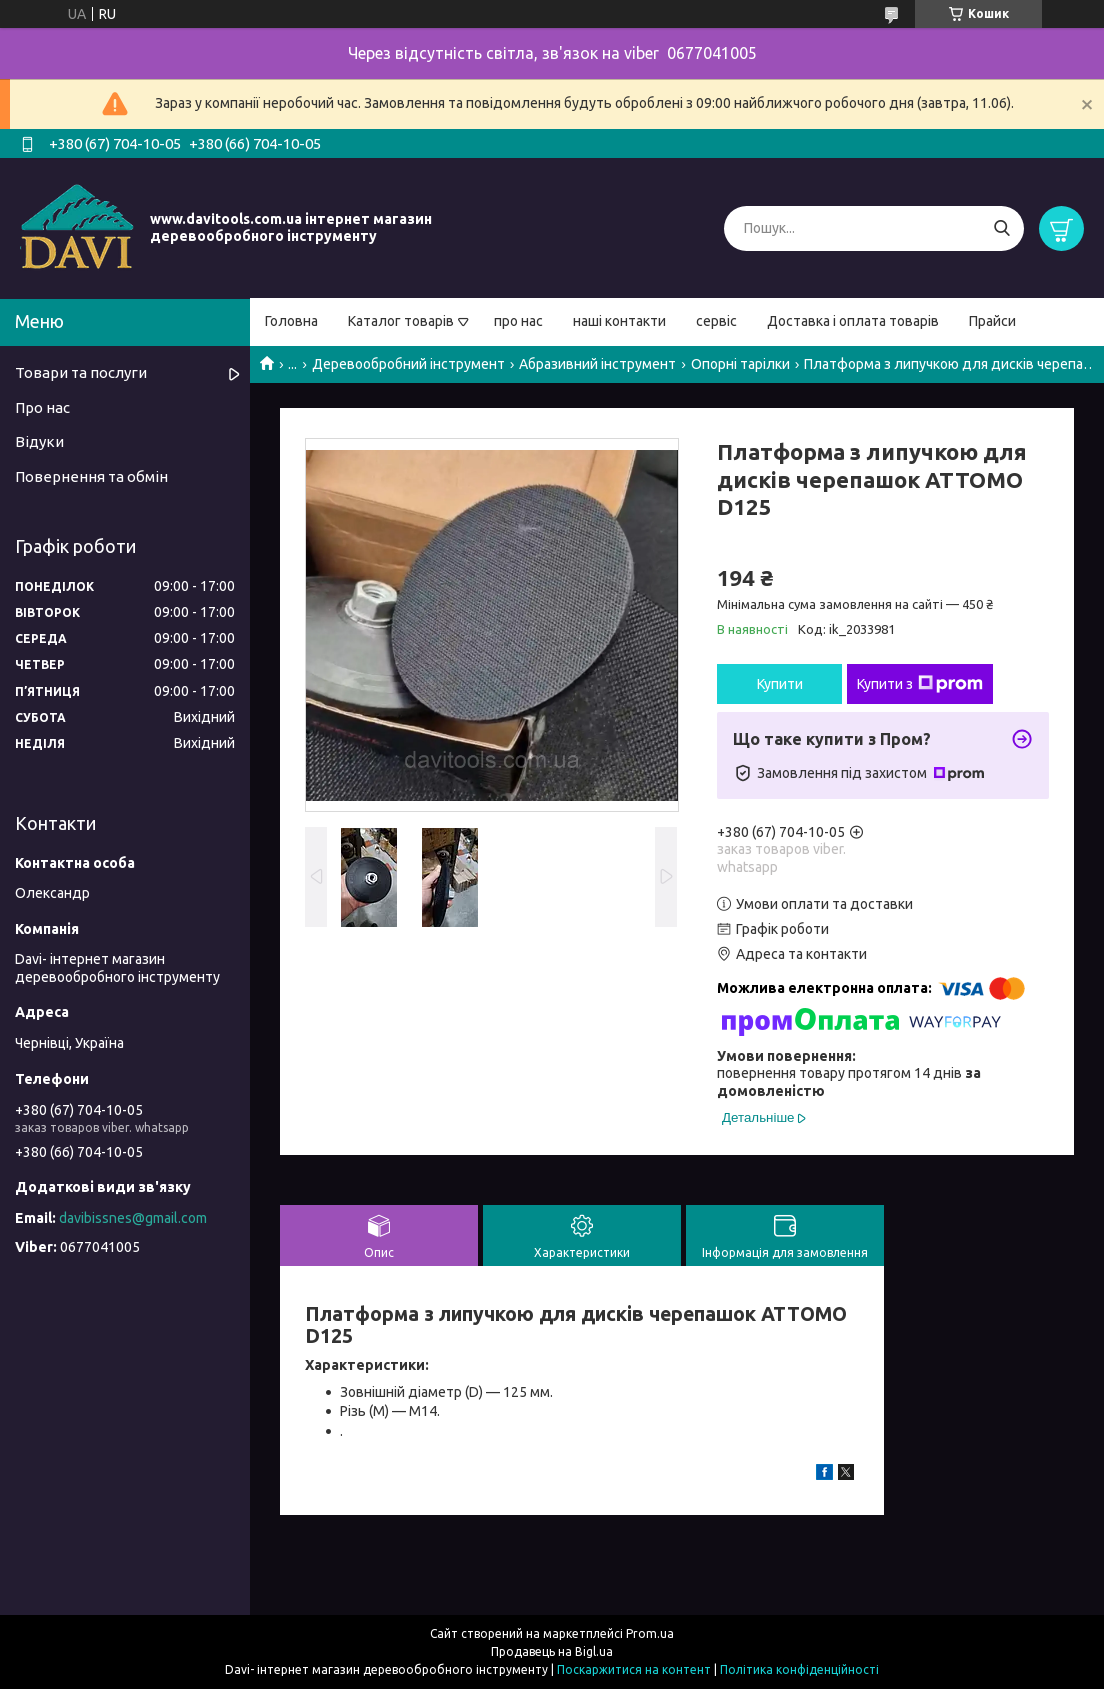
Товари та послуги (81, 372)
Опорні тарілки (740, 364)
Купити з (920, 684)
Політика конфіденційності (799, 1669)
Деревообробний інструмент (408, 364)
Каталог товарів (401, 321)
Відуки (39, 441)
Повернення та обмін (91, 476)
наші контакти (619, 321)
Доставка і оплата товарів (853, 321)
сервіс (716, 321)
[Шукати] (1001, 228)
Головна (291, 321)
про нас (518, 321)
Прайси (992, 321)
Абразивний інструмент (597, 364)
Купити (780, 684)
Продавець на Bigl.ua (552, 1651)
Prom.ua (650, 1633)
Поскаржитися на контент (634, 1669)
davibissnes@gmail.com (133, 1218)
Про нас (42, 407)
